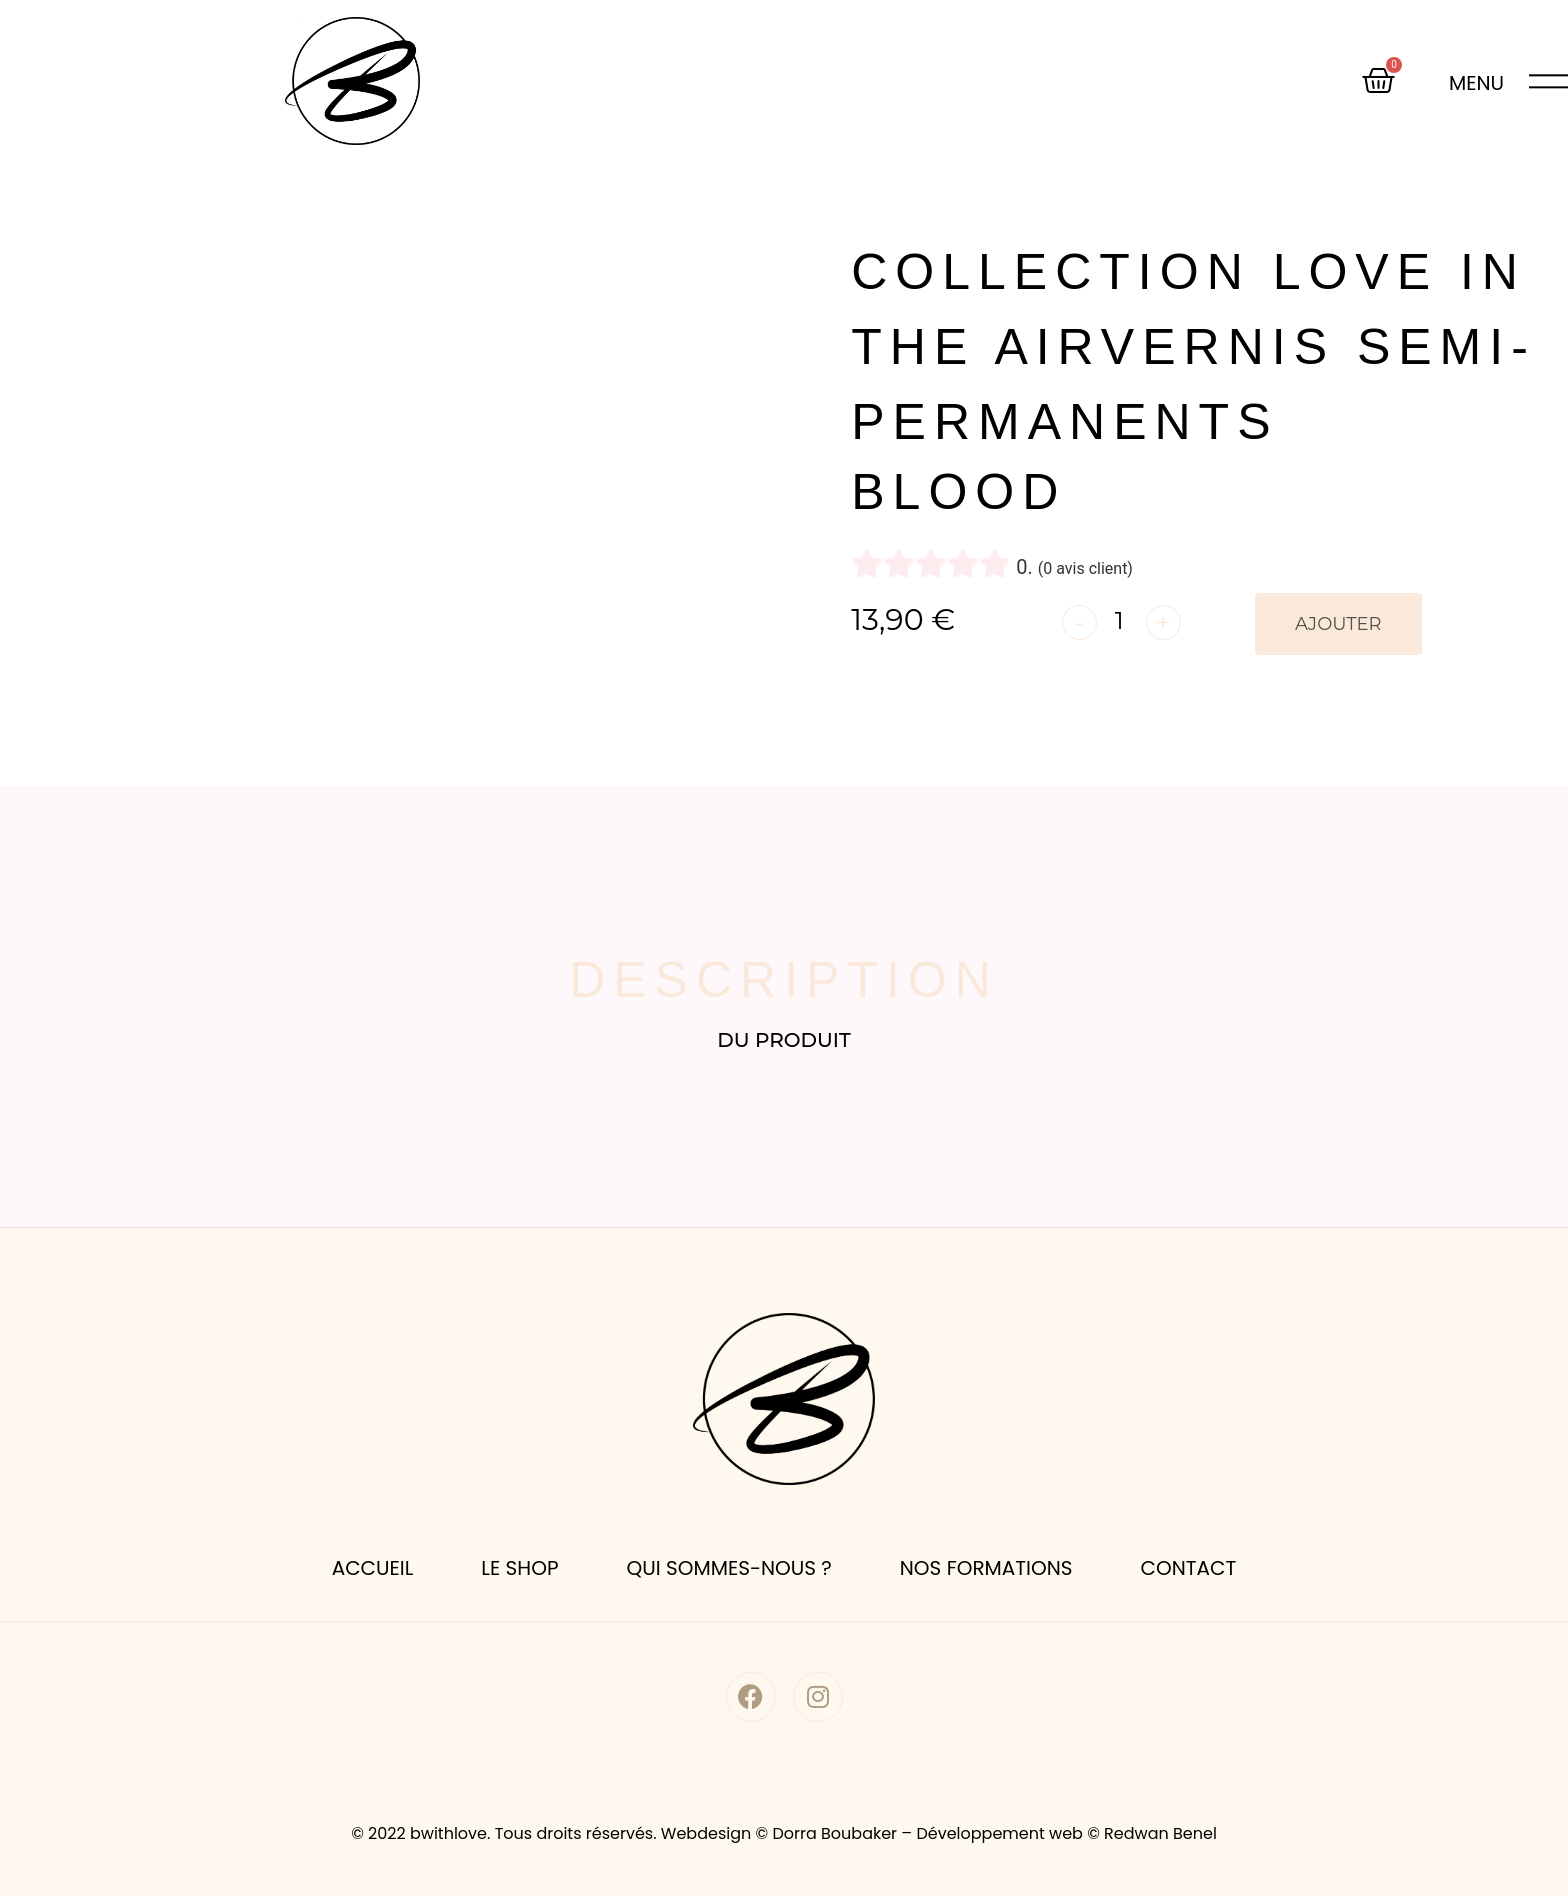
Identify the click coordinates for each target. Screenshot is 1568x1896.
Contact (1189, 1568)
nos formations (986, 1568)
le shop (519, 1568)
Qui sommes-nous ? (728, 1568)
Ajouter (1338, 624)
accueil (373, 1568)
